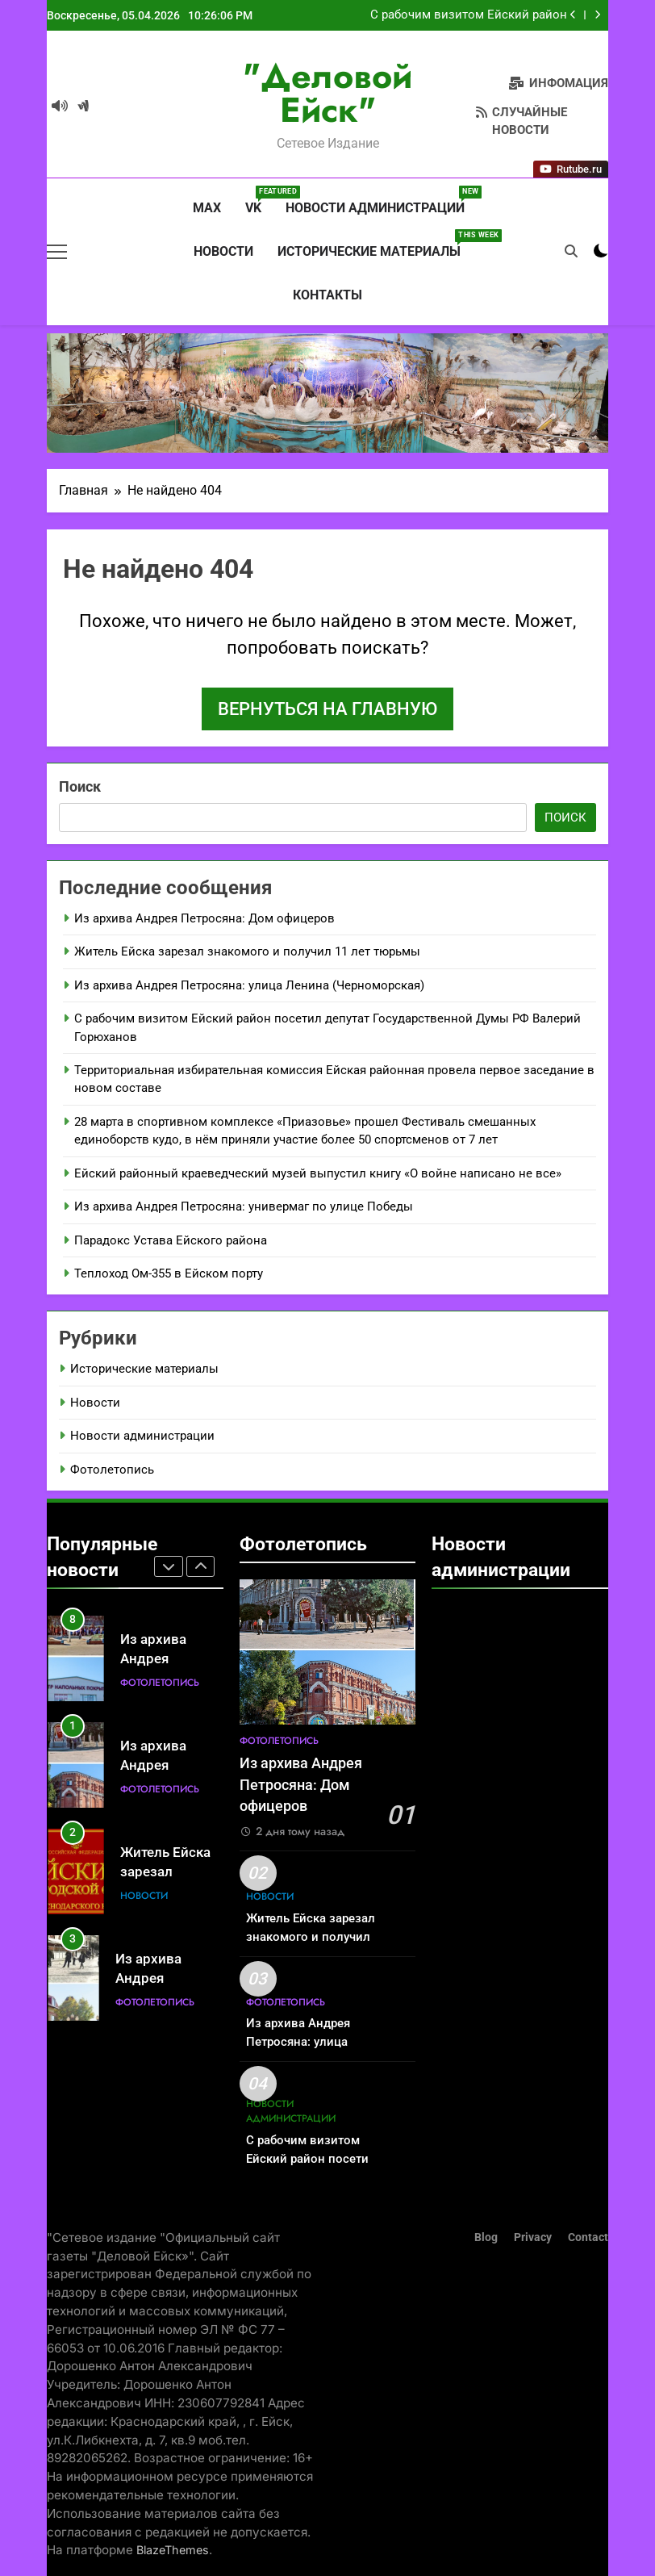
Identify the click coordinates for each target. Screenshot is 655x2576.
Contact (588, 2237)
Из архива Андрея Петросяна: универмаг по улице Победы (243, 1206)
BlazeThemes (172, 2550)
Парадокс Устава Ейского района (170, 1240)
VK (259, 200)
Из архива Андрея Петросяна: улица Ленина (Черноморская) (249, 985)
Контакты (327, 295)
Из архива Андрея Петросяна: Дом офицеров (204, 918)
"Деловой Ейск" (327, 93)
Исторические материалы (375, 244)
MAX (205, 207)
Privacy (533, 2237)
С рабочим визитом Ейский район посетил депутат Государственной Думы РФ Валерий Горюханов (468, 21)
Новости (223, 251)
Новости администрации (381, 200)
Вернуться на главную (327, 709)
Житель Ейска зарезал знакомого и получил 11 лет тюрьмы (247, 951)
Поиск (80, 786)
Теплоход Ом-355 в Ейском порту (168, 1273)
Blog (486, 2237)
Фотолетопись (112, 1469)
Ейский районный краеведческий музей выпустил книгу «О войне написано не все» (317, 1173)
